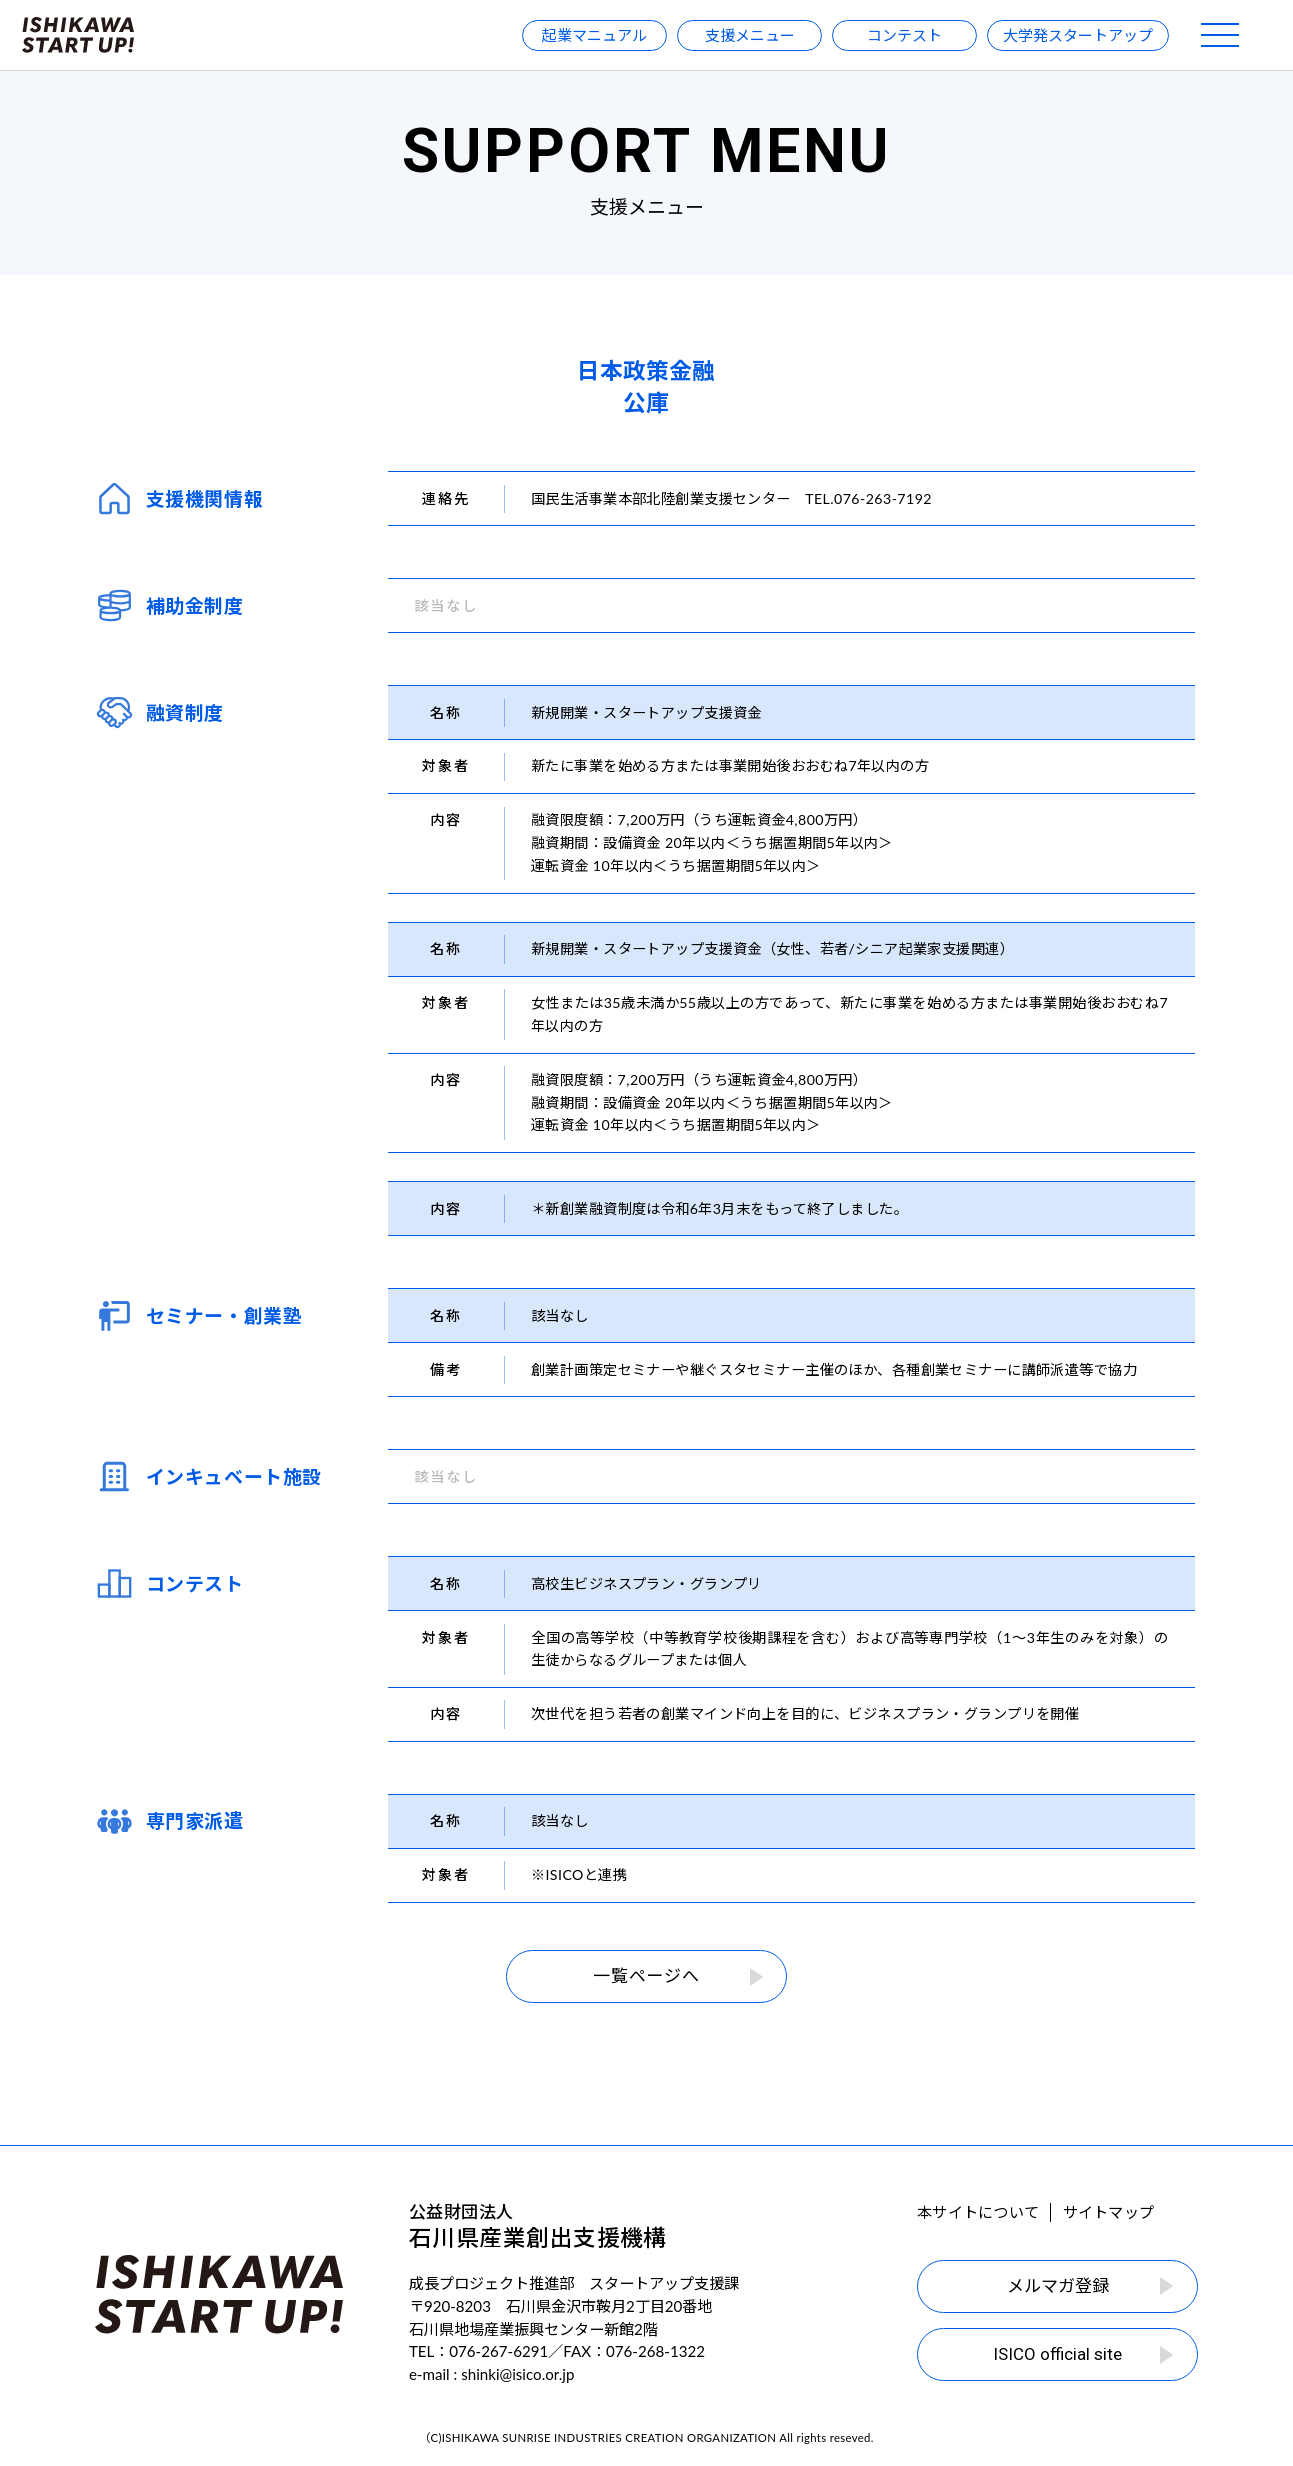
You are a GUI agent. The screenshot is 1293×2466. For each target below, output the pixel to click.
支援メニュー (750, 35)
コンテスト (904, 35)
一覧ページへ (678, 1975)
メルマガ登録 (1090, 2285)
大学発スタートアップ (1078, 35)
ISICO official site (1082, 2354)
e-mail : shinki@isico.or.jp (492, 2374)
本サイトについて (978, 2212)
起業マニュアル (594, 35)
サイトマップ (1108, 2212)
